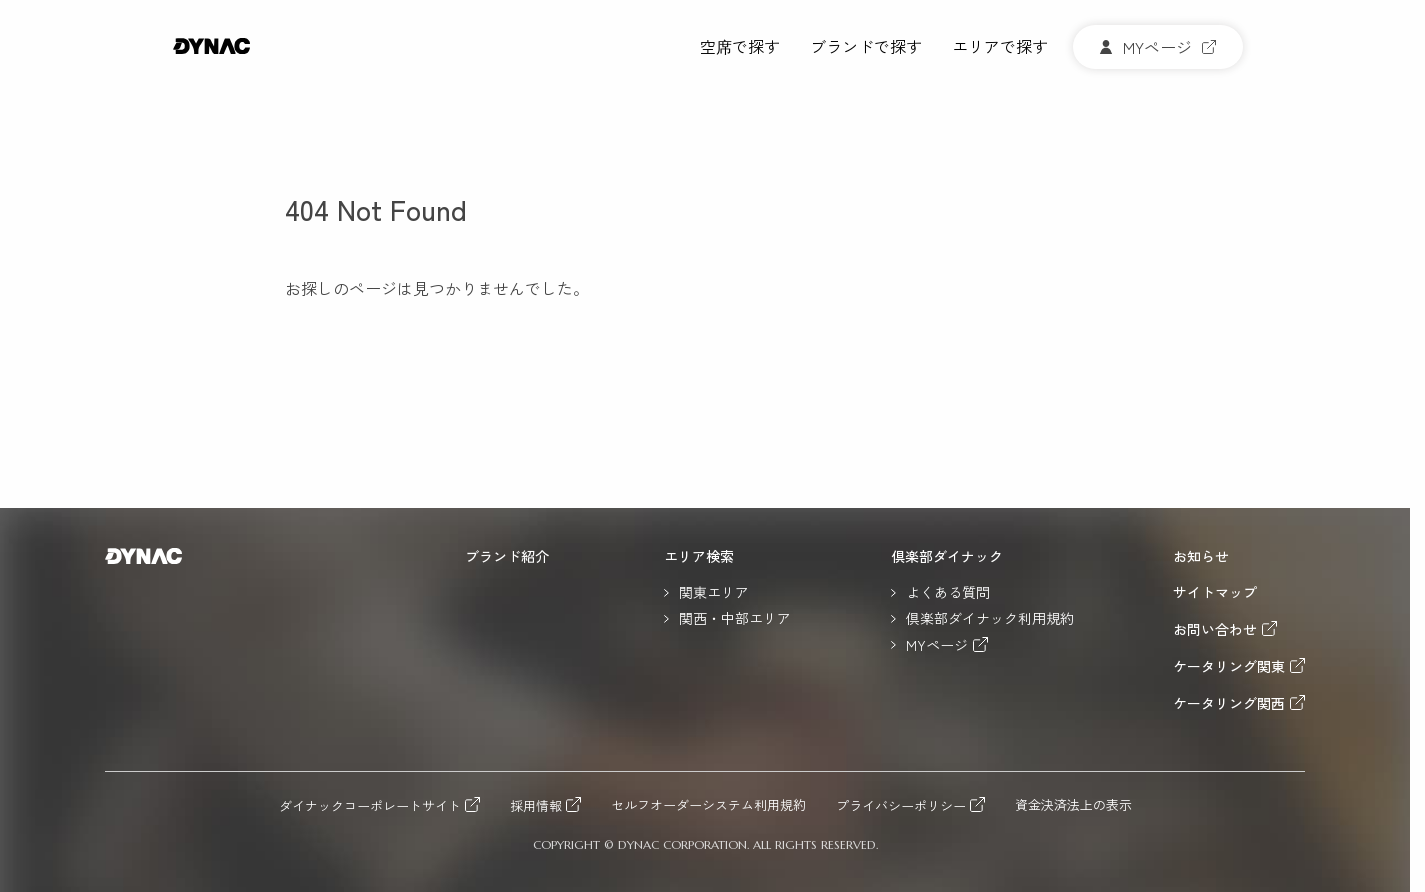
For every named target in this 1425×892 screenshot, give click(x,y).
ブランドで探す (866, 47)
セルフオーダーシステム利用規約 (708, 805)
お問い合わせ (1215, 628)
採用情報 (536, 805)
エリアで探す (1000, 47)
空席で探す (740, 47)
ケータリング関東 (1229, 665)
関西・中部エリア (735, 618)
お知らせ (1201, 556)
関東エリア (714, 592)
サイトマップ (1215, 592)
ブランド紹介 (507, 556)
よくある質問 (948, 592)
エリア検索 (699, 556)
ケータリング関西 (1229, 702)
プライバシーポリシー (901, 805)
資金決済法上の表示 (1073, 805)
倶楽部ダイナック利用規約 (990, 618)
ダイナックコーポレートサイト (370, 805)
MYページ (937, 644)
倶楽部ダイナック (947, 556)
